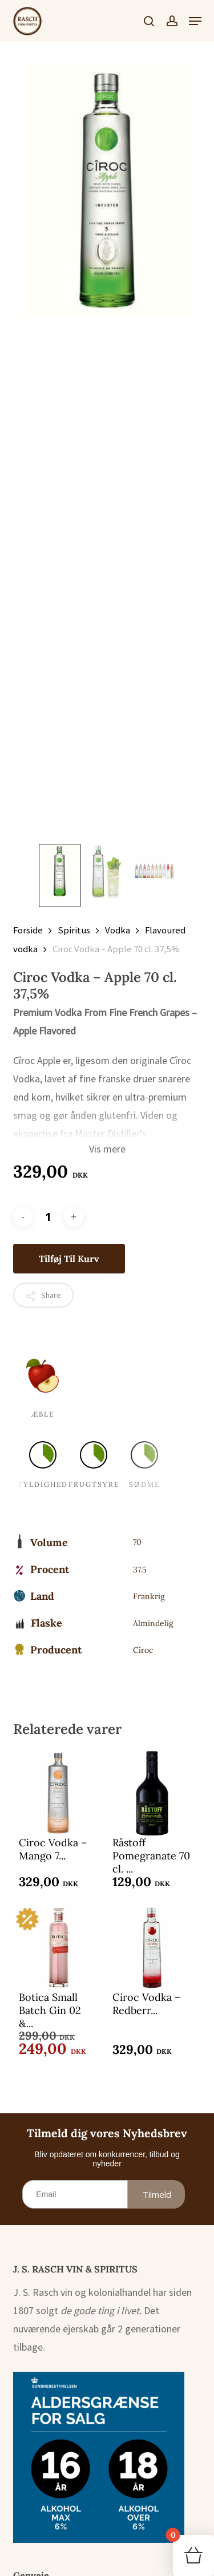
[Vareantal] (48, 1217)
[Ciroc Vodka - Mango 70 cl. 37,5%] (58, 1793)
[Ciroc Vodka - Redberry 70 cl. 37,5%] (152, 1948)
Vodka (117, 930)
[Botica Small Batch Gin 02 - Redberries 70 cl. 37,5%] (58, 1948)
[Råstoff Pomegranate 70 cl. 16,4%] (152, 1793)
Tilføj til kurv (69, 1258)
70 (137, 1542)
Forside (28, 930)
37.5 (140, 1569)
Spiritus (74, 930)
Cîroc (143, 1650)
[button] (195, 21)
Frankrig (149, 1596)
